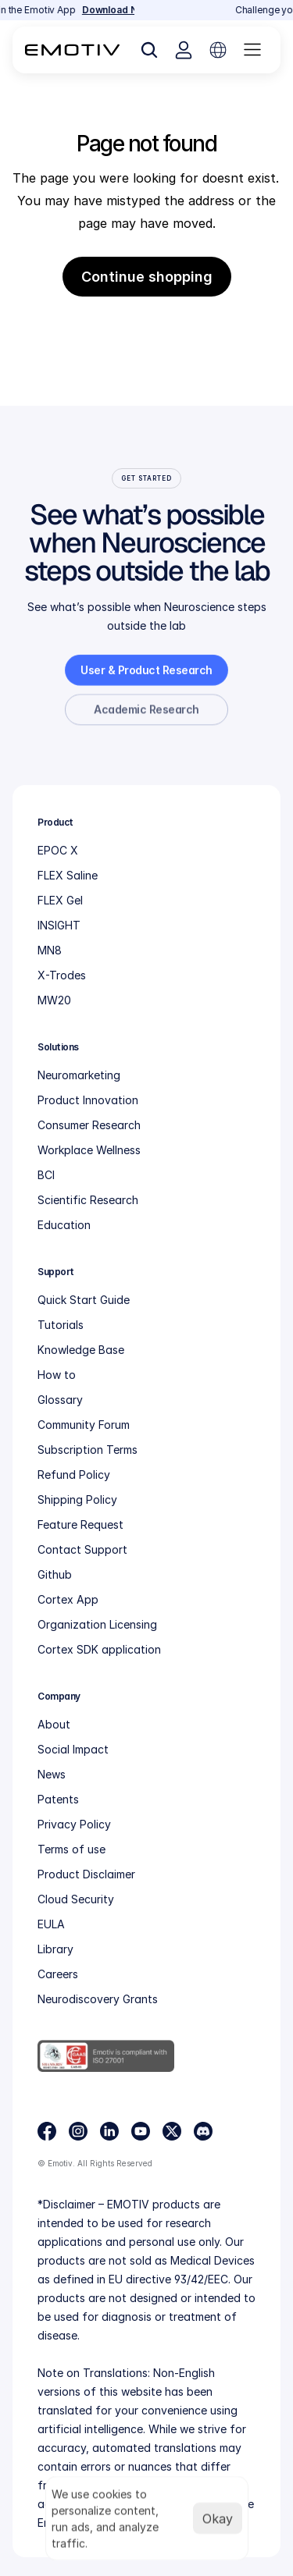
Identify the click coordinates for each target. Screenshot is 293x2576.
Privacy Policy (74, 1824)
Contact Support (82, 1549)
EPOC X (58, 850)
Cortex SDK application (99, 1649)
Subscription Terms (88, 1449)
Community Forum (84, 1424)
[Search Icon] (149, 50)
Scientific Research (88, 1199)
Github (55, 1574)
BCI (46, 1174)
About (54, 1724)
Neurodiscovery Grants (98, 1999)
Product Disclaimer (86, 1874)
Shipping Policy (77, 1499)
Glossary (60, 1399)
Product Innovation (88, 1100)
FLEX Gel (60, 900)
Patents (58, 1799)
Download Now (122, 10)
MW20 (54, 1000)
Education (64, 1224)
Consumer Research (89, 1125)
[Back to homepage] (72, 50)
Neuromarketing (79, 1075)
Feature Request (80, 1524)
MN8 (50, 950)
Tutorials (61, 1324)
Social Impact (73, 1749)
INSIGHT (59, 925)
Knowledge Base (81, 1349)
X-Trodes (62, 975)
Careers (58, 1974)
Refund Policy (74, 1474)
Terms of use (71, 1849)
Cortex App (68, 1599)
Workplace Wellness (89, 1150)
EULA (51, 1924)
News (52, 1774)
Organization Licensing (97, 1624)
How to (57, 1374)
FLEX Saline (68, 875)
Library (55, 1949)
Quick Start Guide (84, 1299)
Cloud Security (76, 1899)
